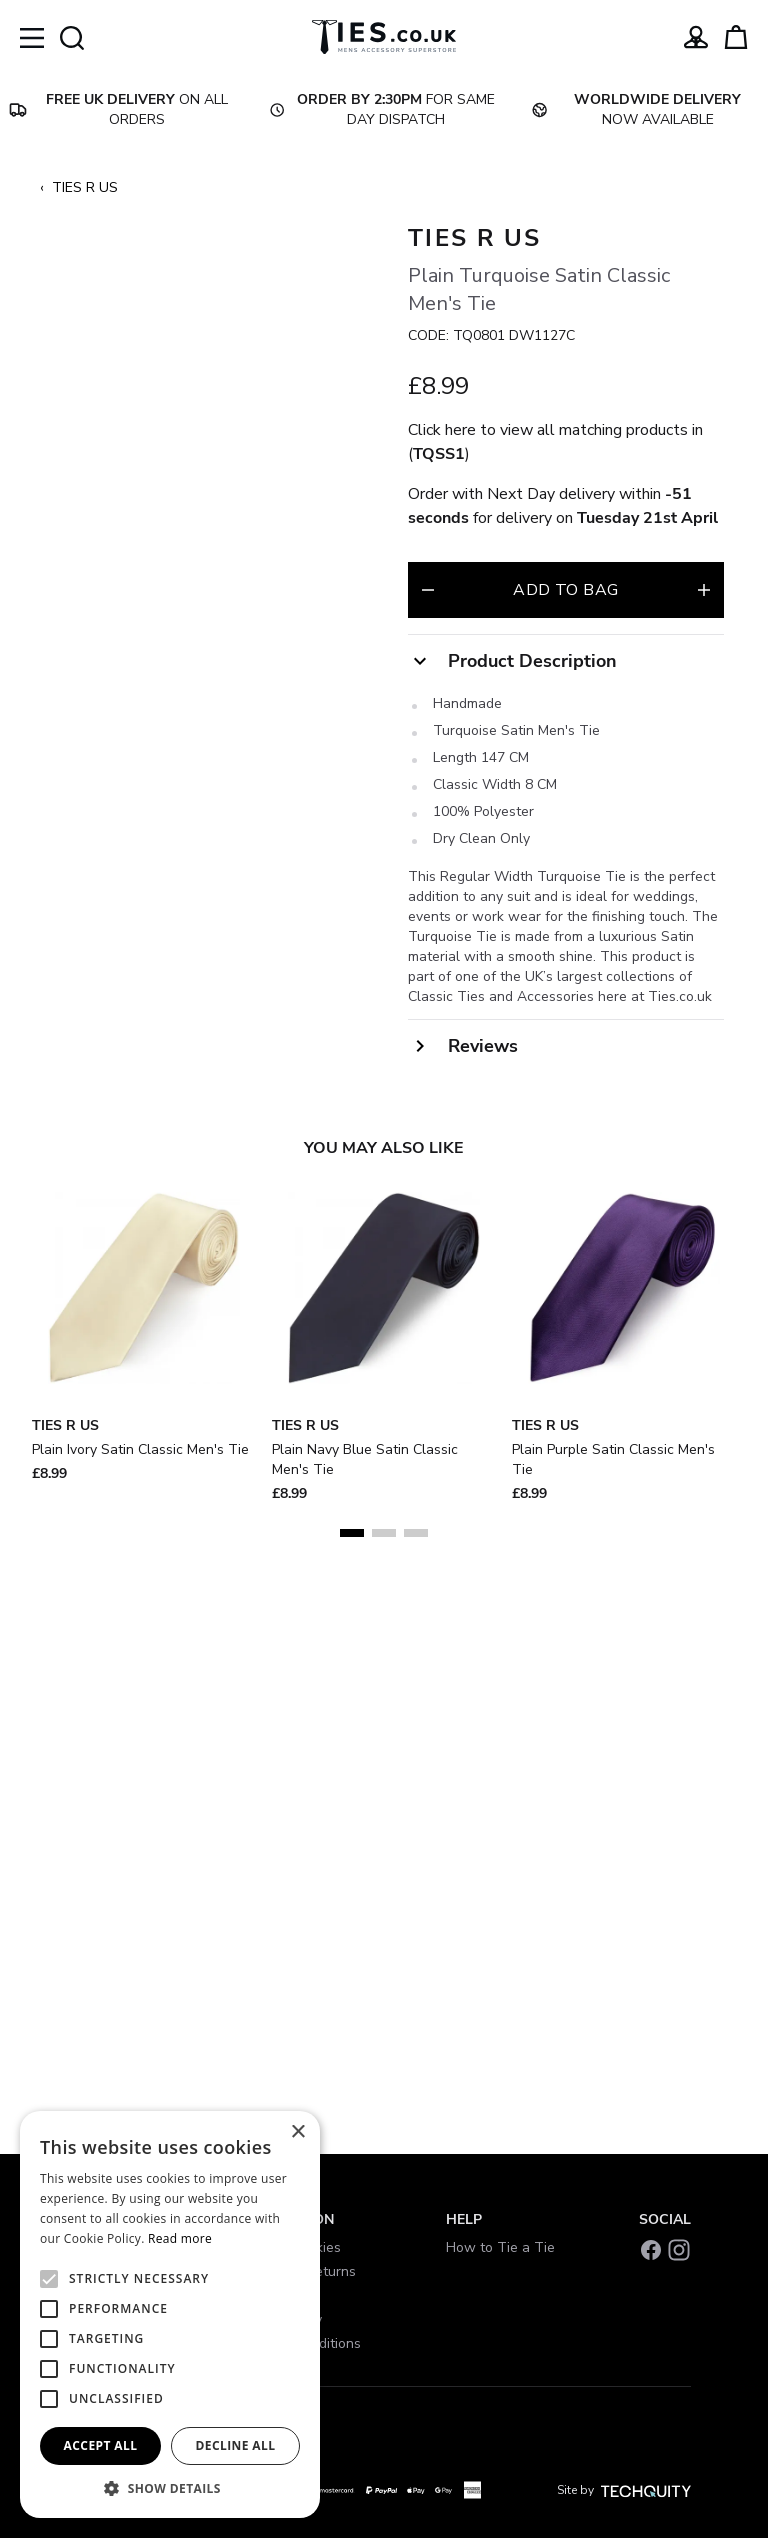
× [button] (297, 2132)
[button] (170, 2488)
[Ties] (384, 37)
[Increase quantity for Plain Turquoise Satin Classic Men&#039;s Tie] (704, 590)
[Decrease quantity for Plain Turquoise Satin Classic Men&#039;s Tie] (428, 590)
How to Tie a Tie (500, 2247)
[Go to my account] (696, 37)
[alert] (170, 2314)
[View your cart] (736, 37)
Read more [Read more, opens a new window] (180, 2238)
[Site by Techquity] (646, 2490)
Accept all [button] (101, 2445)
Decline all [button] (236, 2445)
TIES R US (85, 187)
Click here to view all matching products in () (555, 442)
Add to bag (565, 590)
